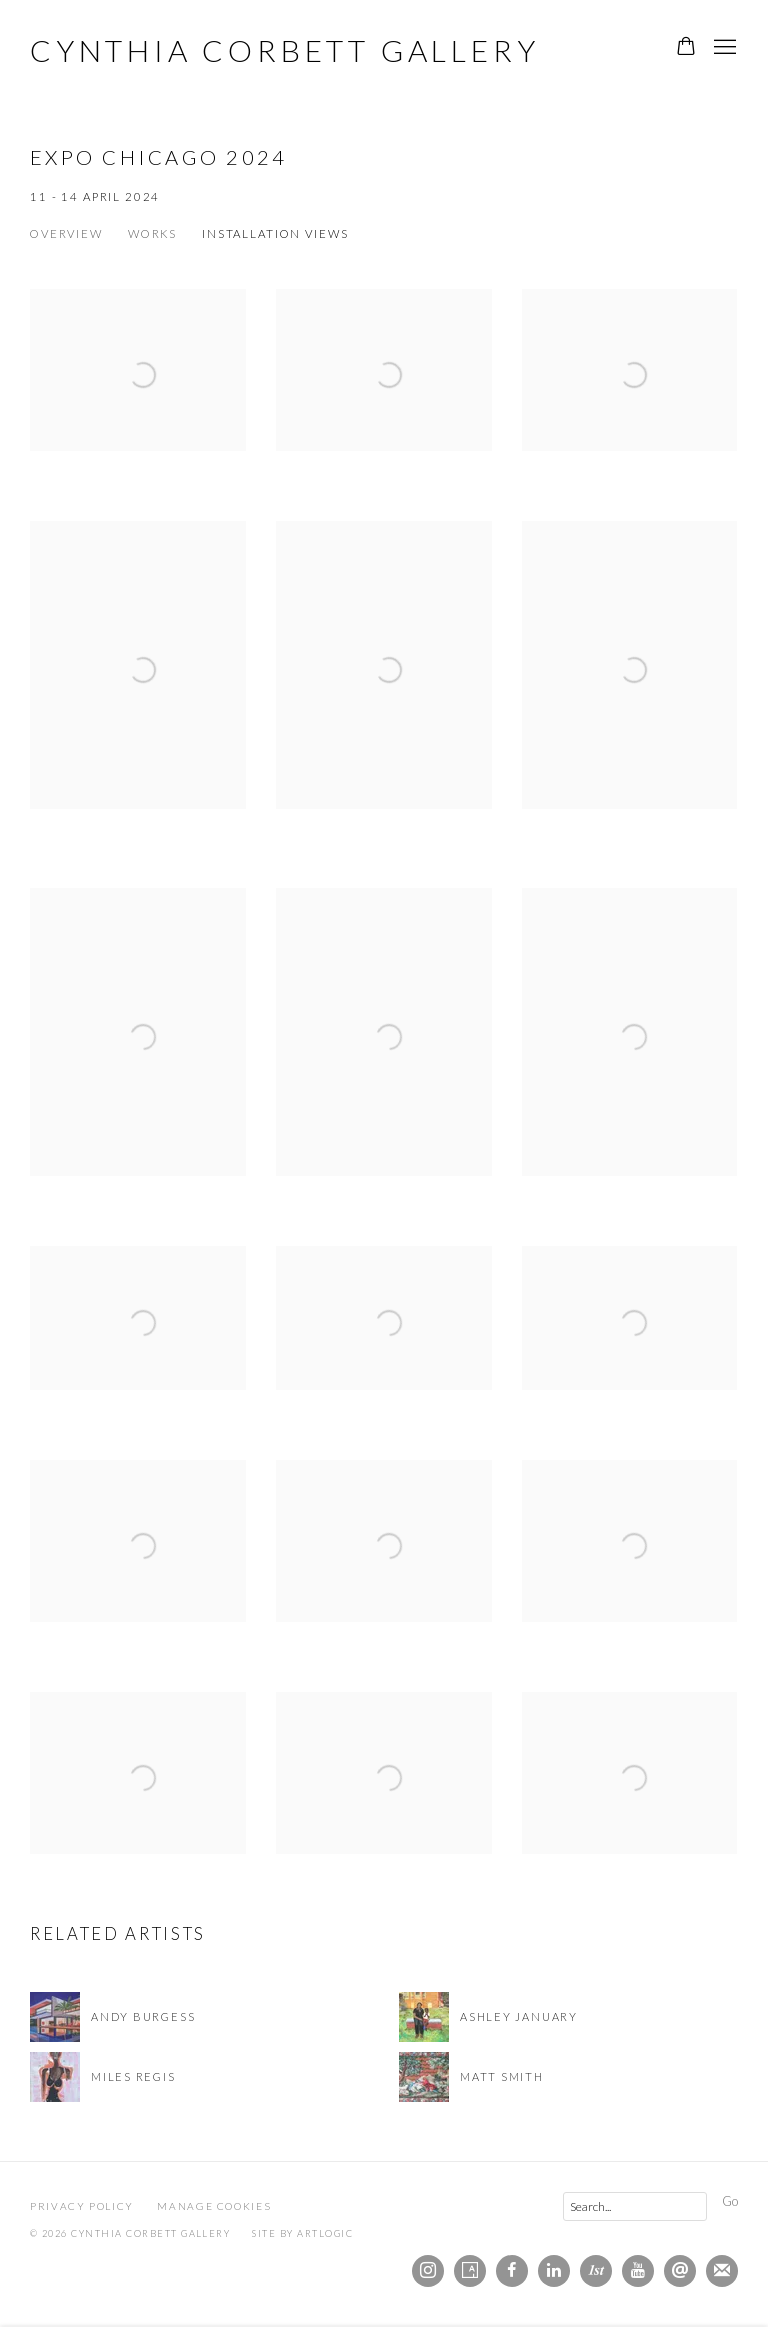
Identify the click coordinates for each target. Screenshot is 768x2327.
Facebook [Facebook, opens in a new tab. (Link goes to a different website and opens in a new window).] (512, 2271)
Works (152, 233)
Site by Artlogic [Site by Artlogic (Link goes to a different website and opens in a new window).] (302, 2233)
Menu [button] (723, 48)
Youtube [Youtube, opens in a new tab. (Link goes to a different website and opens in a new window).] (638, 2271)
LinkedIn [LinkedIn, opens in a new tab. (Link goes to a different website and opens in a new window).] (554, 2271)
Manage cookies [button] (214, 2206)
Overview (66, 233)
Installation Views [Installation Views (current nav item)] (275, 233)
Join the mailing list (722, 2271)
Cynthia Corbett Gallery (284, 50)
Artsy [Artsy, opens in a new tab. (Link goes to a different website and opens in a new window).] (470, 2271)
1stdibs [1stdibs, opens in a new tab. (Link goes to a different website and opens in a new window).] (596, 2271)
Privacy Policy (82, 2206)
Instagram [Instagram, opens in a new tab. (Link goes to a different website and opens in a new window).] (428, 2271)
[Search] (635, 2206)
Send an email (680, 2271)
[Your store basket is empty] (686, 48)
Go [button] (730, 2201)
